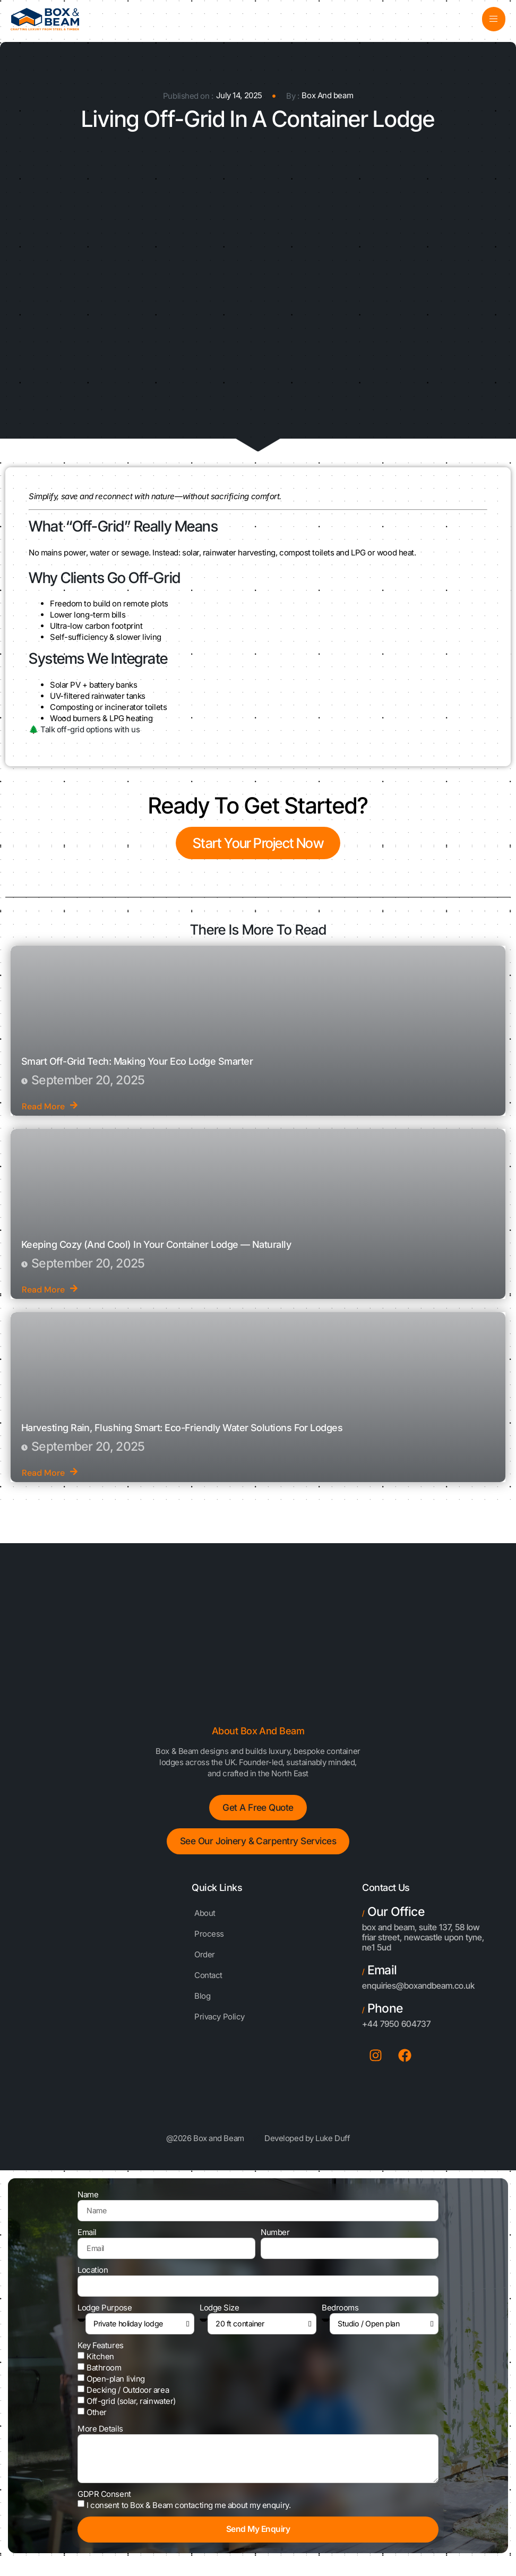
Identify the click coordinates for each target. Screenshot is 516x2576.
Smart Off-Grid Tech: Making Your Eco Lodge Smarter (137, 1061)
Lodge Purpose (105, 2315)
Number (275, 2240)
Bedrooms (340, 2315)
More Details (100, 2437)
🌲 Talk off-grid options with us (84, 730)
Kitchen (100, 2364)
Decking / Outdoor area (128, 2398)
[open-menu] (492, 19)
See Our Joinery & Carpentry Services (258, 1847)
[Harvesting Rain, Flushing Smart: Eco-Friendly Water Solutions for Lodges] (258, 1398)
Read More (50, 1107)
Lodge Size (219, 2315)
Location (93, 2278)
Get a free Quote (258, 1809)
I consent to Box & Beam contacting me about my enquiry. (188, 2515)
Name (88, 2202)
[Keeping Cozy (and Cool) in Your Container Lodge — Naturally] (258, 1215)
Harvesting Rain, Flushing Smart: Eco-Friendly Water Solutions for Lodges (181, 1428)
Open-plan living (116, 2387)
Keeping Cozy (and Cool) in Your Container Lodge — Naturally (156, 1245)
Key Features (101, 2353)
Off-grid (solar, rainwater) (131, 2409)
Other (97, 2420)
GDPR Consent (104, 2504)
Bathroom (104, 2375)
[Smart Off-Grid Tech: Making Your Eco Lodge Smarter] (258, 1032)
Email (87, 2240)
